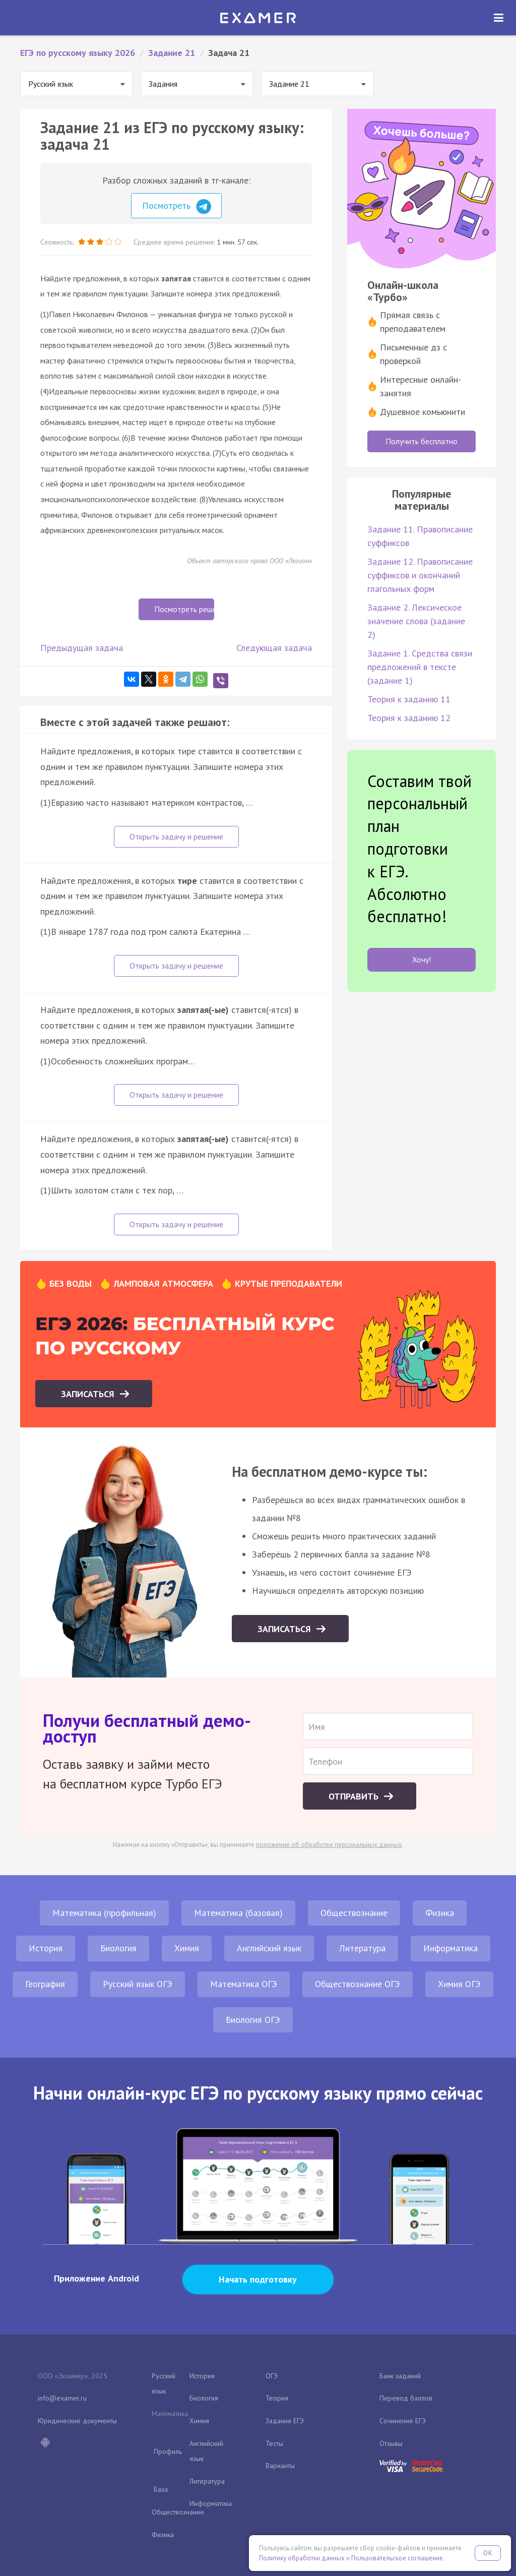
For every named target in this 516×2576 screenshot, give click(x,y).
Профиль (168, 2451)
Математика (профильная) (104, 1913)
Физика (439, 1913)
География (45, 1984)
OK (487, 2553)
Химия (186, 1948)
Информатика (450, 1948)
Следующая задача (274, 647)
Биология (118, 1948)
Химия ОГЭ (459, 1984)
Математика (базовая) (238, 1913)
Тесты (274, 2443)
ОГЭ (272, 2375)
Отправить (355, 1796)
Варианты (280, 2465)
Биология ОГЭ (253, 2019)
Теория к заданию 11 (408, 699)
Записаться (89, 1394)
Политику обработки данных (302, 2558)
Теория (277, 2398)
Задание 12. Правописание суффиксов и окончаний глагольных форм (420, 575)
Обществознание (354, 1913)
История (45, 1948)
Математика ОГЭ (243, 1984)
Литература (362, 1948)
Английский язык (269, 1948)
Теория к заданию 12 (408, 718)
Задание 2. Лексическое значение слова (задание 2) (416, 621)
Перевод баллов (405, 2398)
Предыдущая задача (81, 647)
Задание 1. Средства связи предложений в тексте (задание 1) (419, 666)
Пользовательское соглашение (397, 2558)
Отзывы (391, 2443)
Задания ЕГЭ (285, 2420)
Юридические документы (77, 2420)
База (161, 2489)
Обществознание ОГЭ (357, 1984)
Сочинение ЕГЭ (402, 2420)
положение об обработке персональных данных (329, 1844)
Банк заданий (400, 2375)
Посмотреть (176, 206)
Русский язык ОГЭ (137, 1984)
